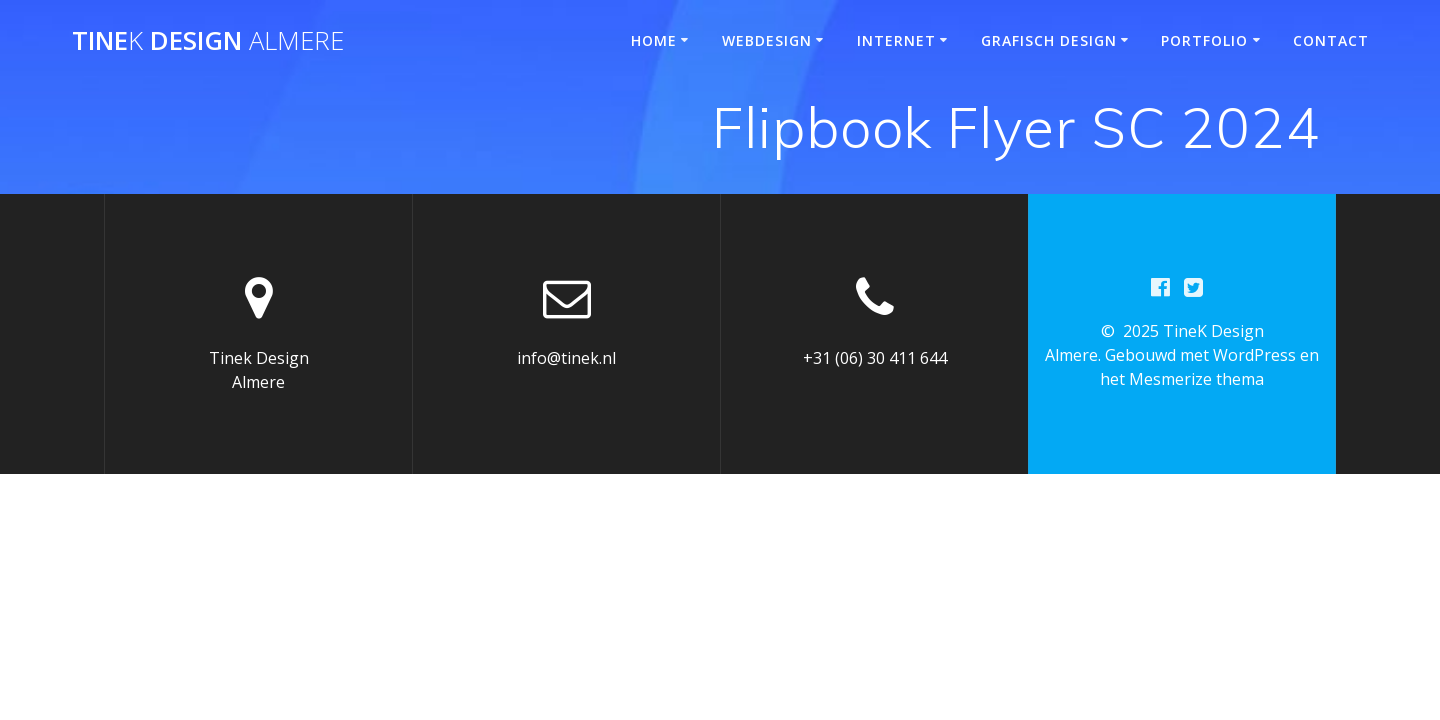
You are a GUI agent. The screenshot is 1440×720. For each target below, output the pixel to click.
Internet (896, 40)
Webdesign (767, 40)
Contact (1331, 40)
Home (654, 40)
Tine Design (208, 41)
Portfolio (1204, 40)
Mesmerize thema (1196, 379)
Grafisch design (1049, 40)
